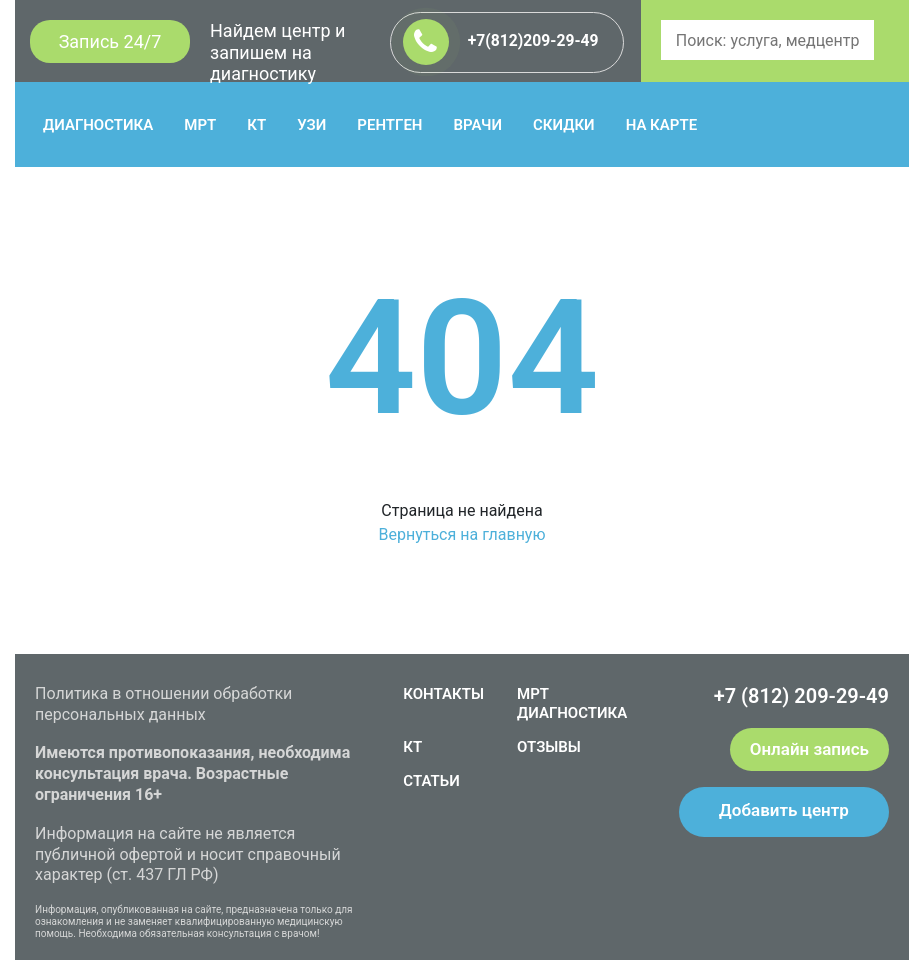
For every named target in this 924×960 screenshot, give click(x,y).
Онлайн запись (809, 749)
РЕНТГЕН (389, 125)
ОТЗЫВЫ (549, 747)
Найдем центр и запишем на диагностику (277, 52)
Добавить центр (784, 810)
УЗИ (311, 125)
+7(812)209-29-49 (501, 42)
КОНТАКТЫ (443, 694)
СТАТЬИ (431, 781)
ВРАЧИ (478, 125)
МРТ (200, 125)
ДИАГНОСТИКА (98, 125)
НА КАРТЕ (661, 125)
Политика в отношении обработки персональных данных (163, 704)
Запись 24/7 (110, 41)
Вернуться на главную (461, 534)
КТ (256, 125)
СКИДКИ (564, 125)
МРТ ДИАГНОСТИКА (572, 703)
